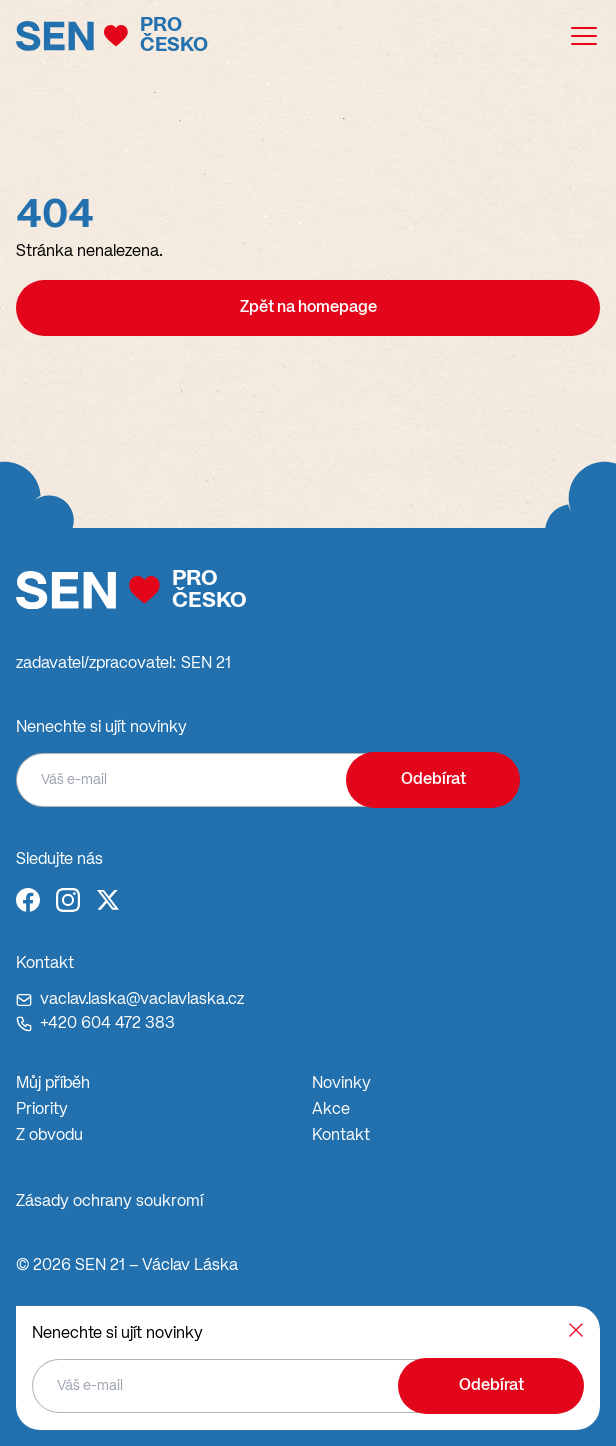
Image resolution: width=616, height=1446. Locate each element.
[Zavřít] (576, 1330)
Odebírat (433, 780)
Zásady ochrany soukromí (109, 1202)
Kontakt (341, 1136)
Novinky (341, 1084)
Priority (42, 1110)
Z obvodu (49, 1136)
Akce (331, 1110)
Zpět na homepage (308, 308)
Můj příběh (53, 1084)
